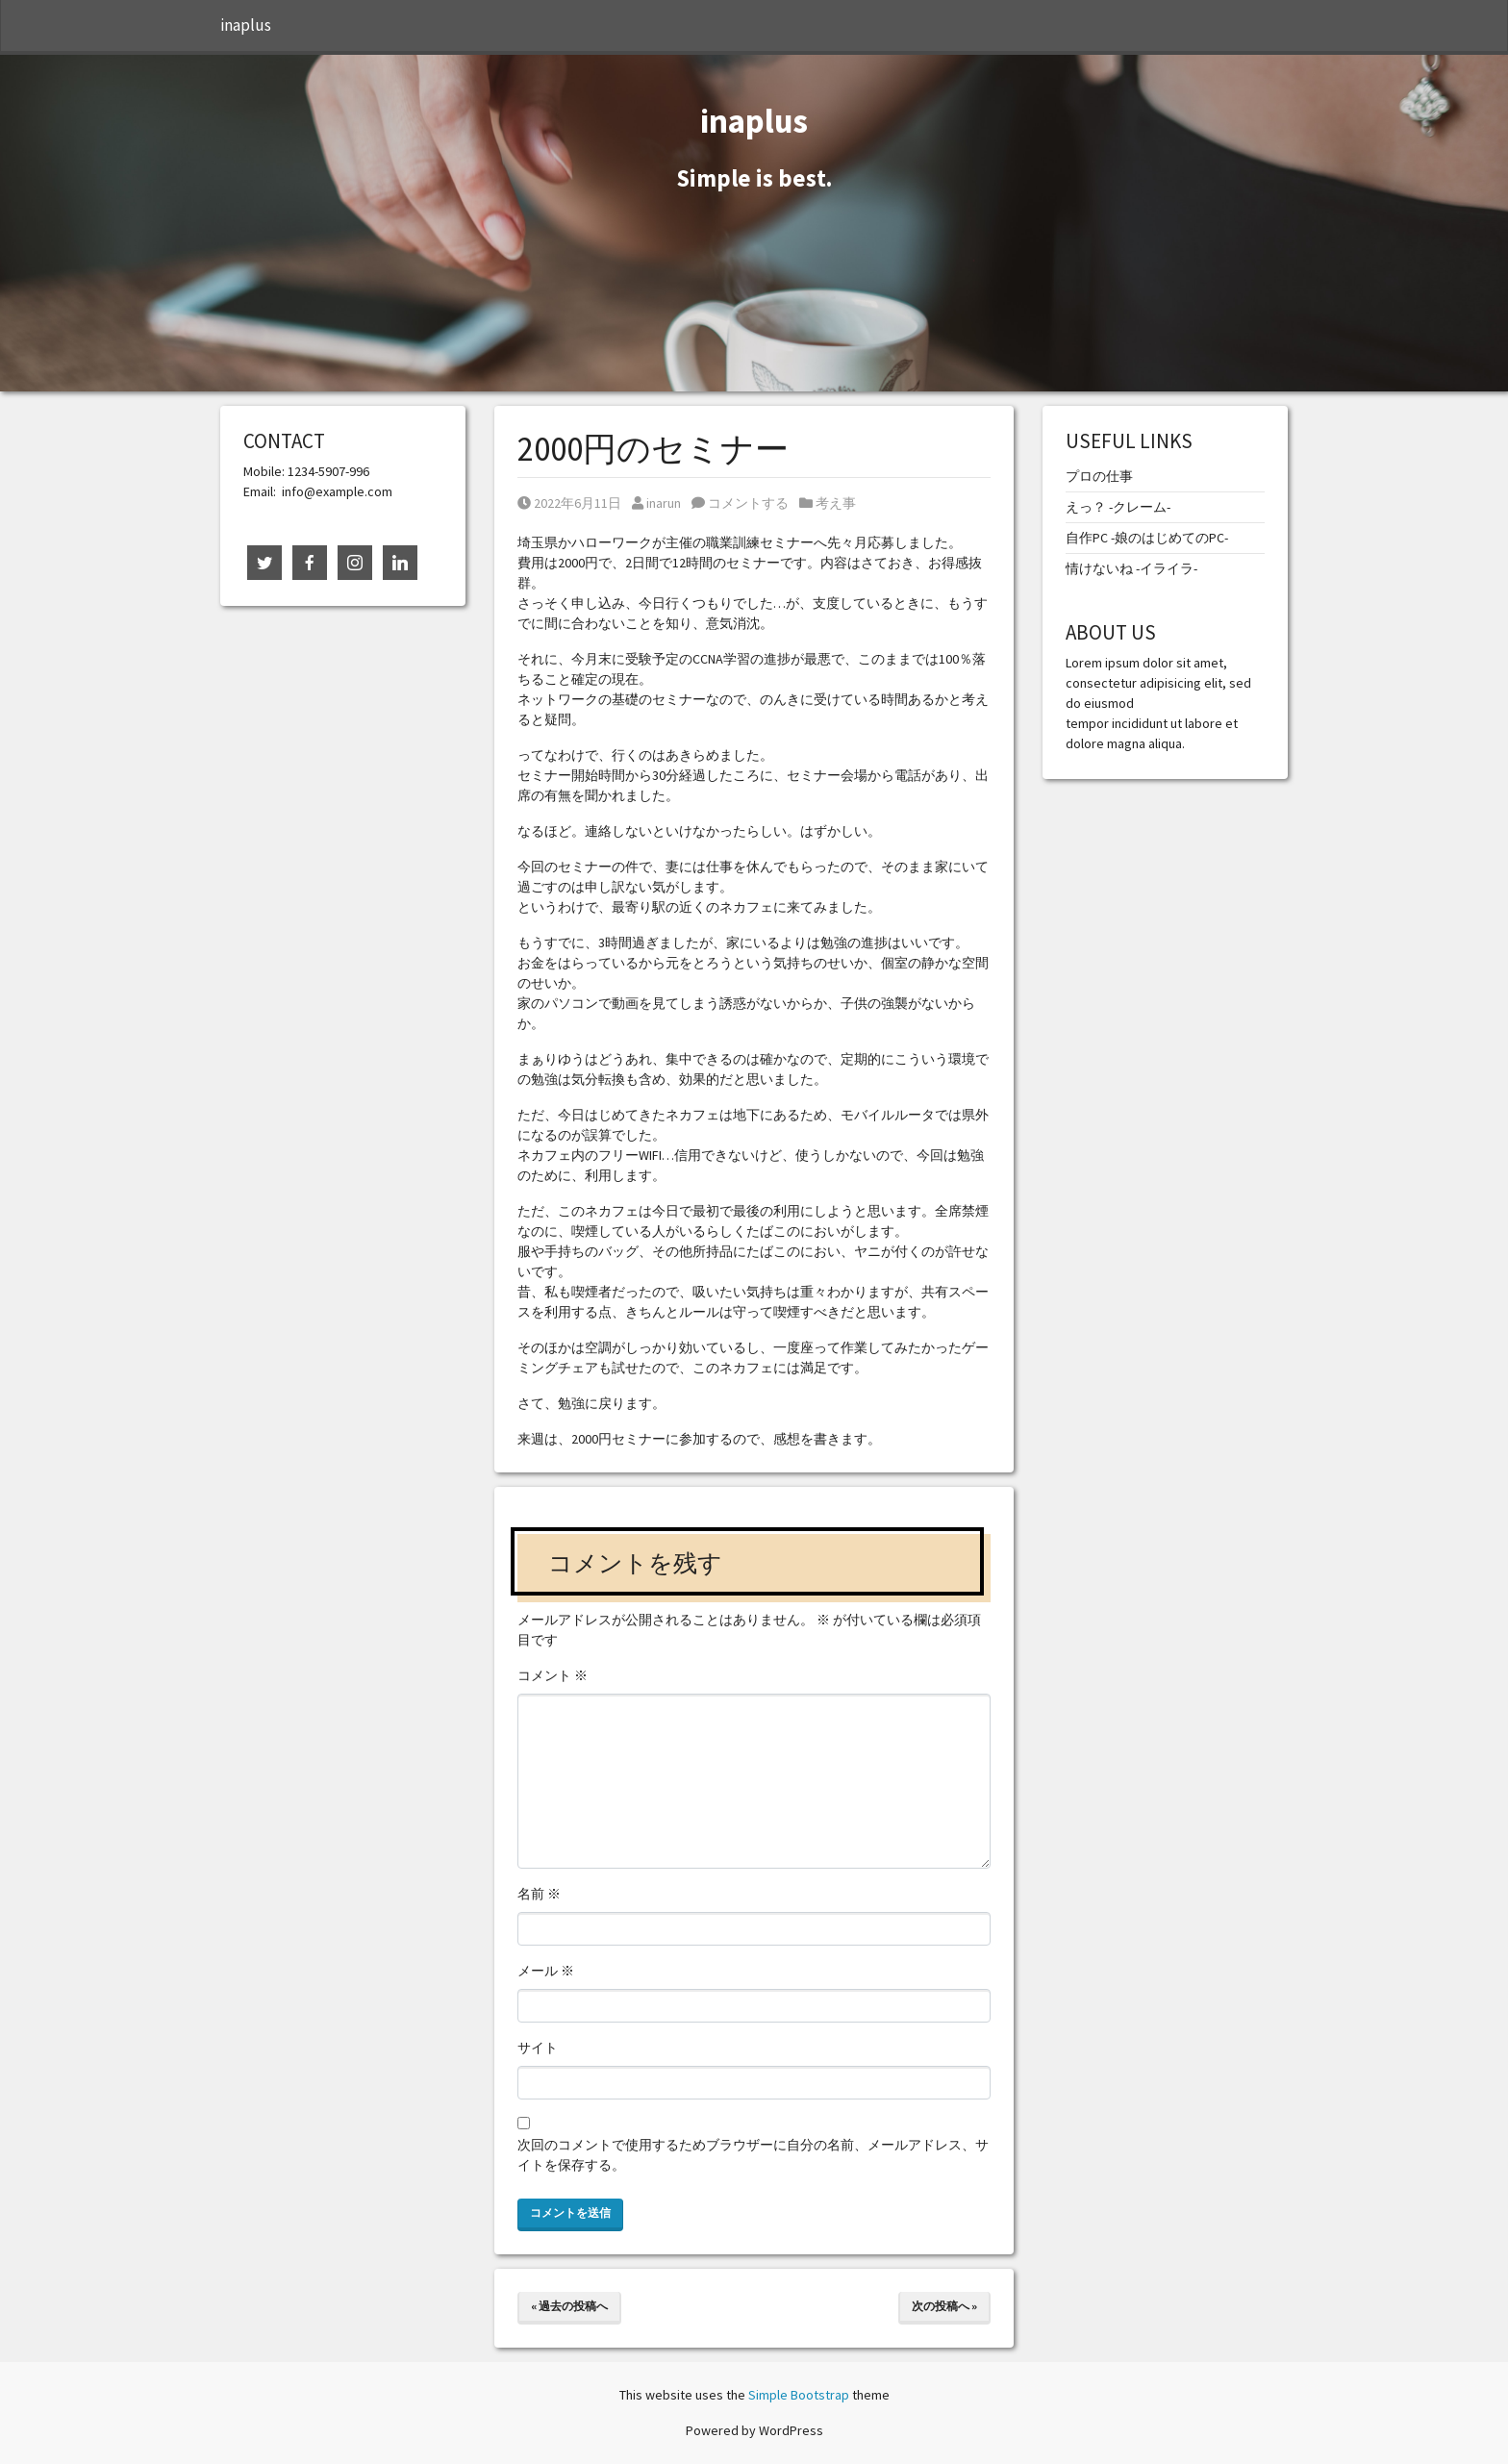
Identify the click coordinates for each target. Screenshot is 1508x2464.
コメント (552, 1675)
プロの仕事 (1099, 476)
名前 (539, 1893)
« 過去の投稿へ (569, 2306)
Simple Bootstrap (798, 2394)
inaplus (245, 25)
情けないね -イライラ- (1131, 568)
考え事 (836, 503)
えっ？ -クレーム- (1118, 506)
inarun (656, 503)
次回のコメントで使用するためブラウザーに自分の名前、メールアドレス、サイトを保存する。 (753, 2155)
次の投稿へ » (944, 2306)
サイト (537, 2047)
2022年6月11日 (569, 503)
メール (545, 1970)
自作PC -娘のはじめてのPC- (1147, 537)
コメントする (740, 503)
